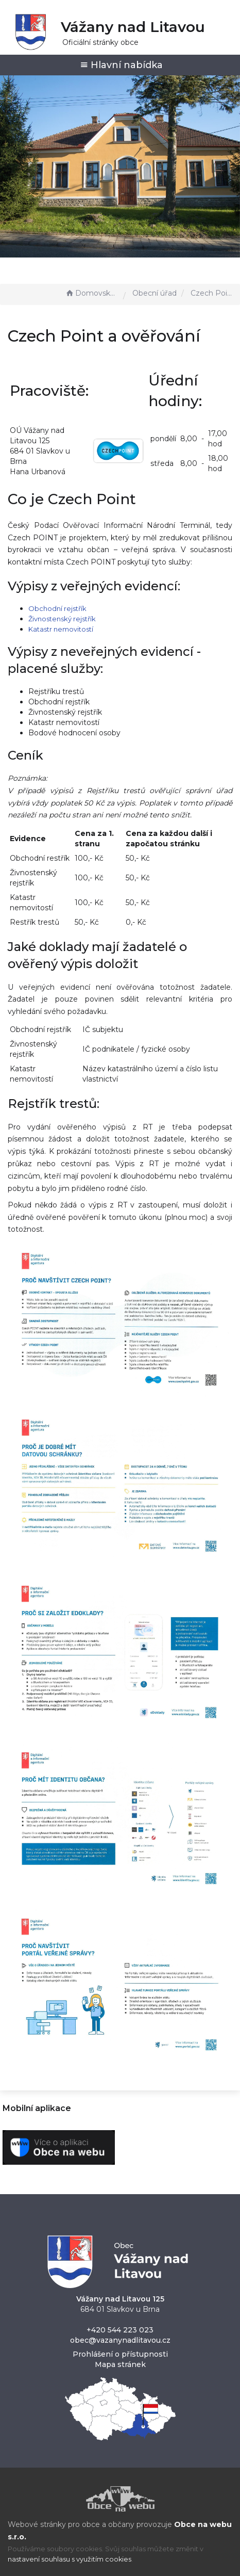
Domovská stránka (91, 293)
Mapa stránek (120, 2364)
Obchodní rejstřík (57, 608)
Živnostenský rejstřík (62, 619)
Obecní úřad (154, 293)
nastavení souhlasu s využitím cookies (69, 2559)
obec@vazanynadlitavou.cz (120, 2340)
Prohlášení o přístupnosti (120, 2354)
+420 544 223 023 (120, 2330)
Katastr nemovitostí (60, 629)
